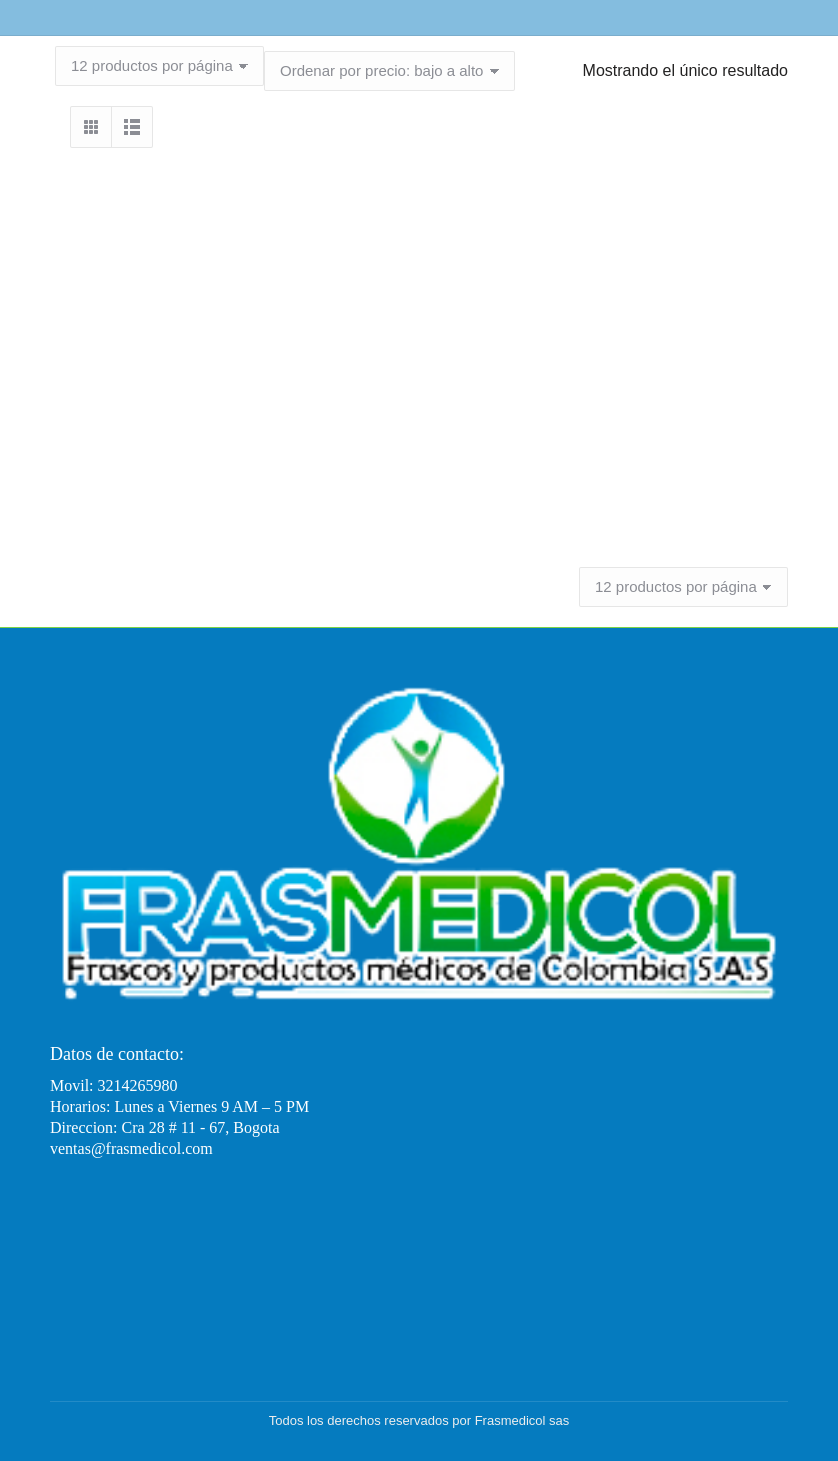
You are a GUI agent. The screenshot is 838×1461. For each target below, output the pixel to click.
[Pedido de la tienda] (389, 71)
